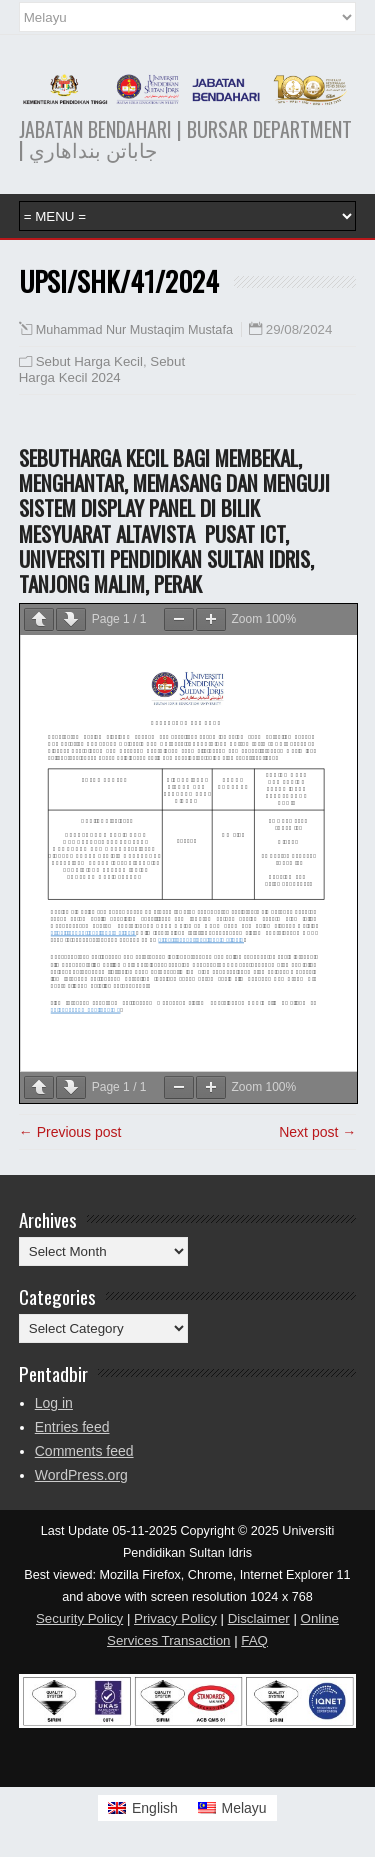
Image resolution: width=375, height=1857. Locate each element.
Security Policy (79, 1618)
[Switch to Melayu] (232, 1808)
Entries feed (72, 1427)
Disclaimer (259, 1618)
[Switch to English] (143, 1808)
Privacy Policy (175, 1618)
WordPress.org (81, 1475)
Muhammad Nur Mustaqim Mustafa (134, 330)
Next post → (317, 1132)
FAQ (254, 1640)
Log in (54, 1403)
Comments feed (84, 1451)
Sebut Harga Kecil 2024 (102, 369)
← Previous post (70, 1132)
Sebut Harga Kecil (89, 361)
